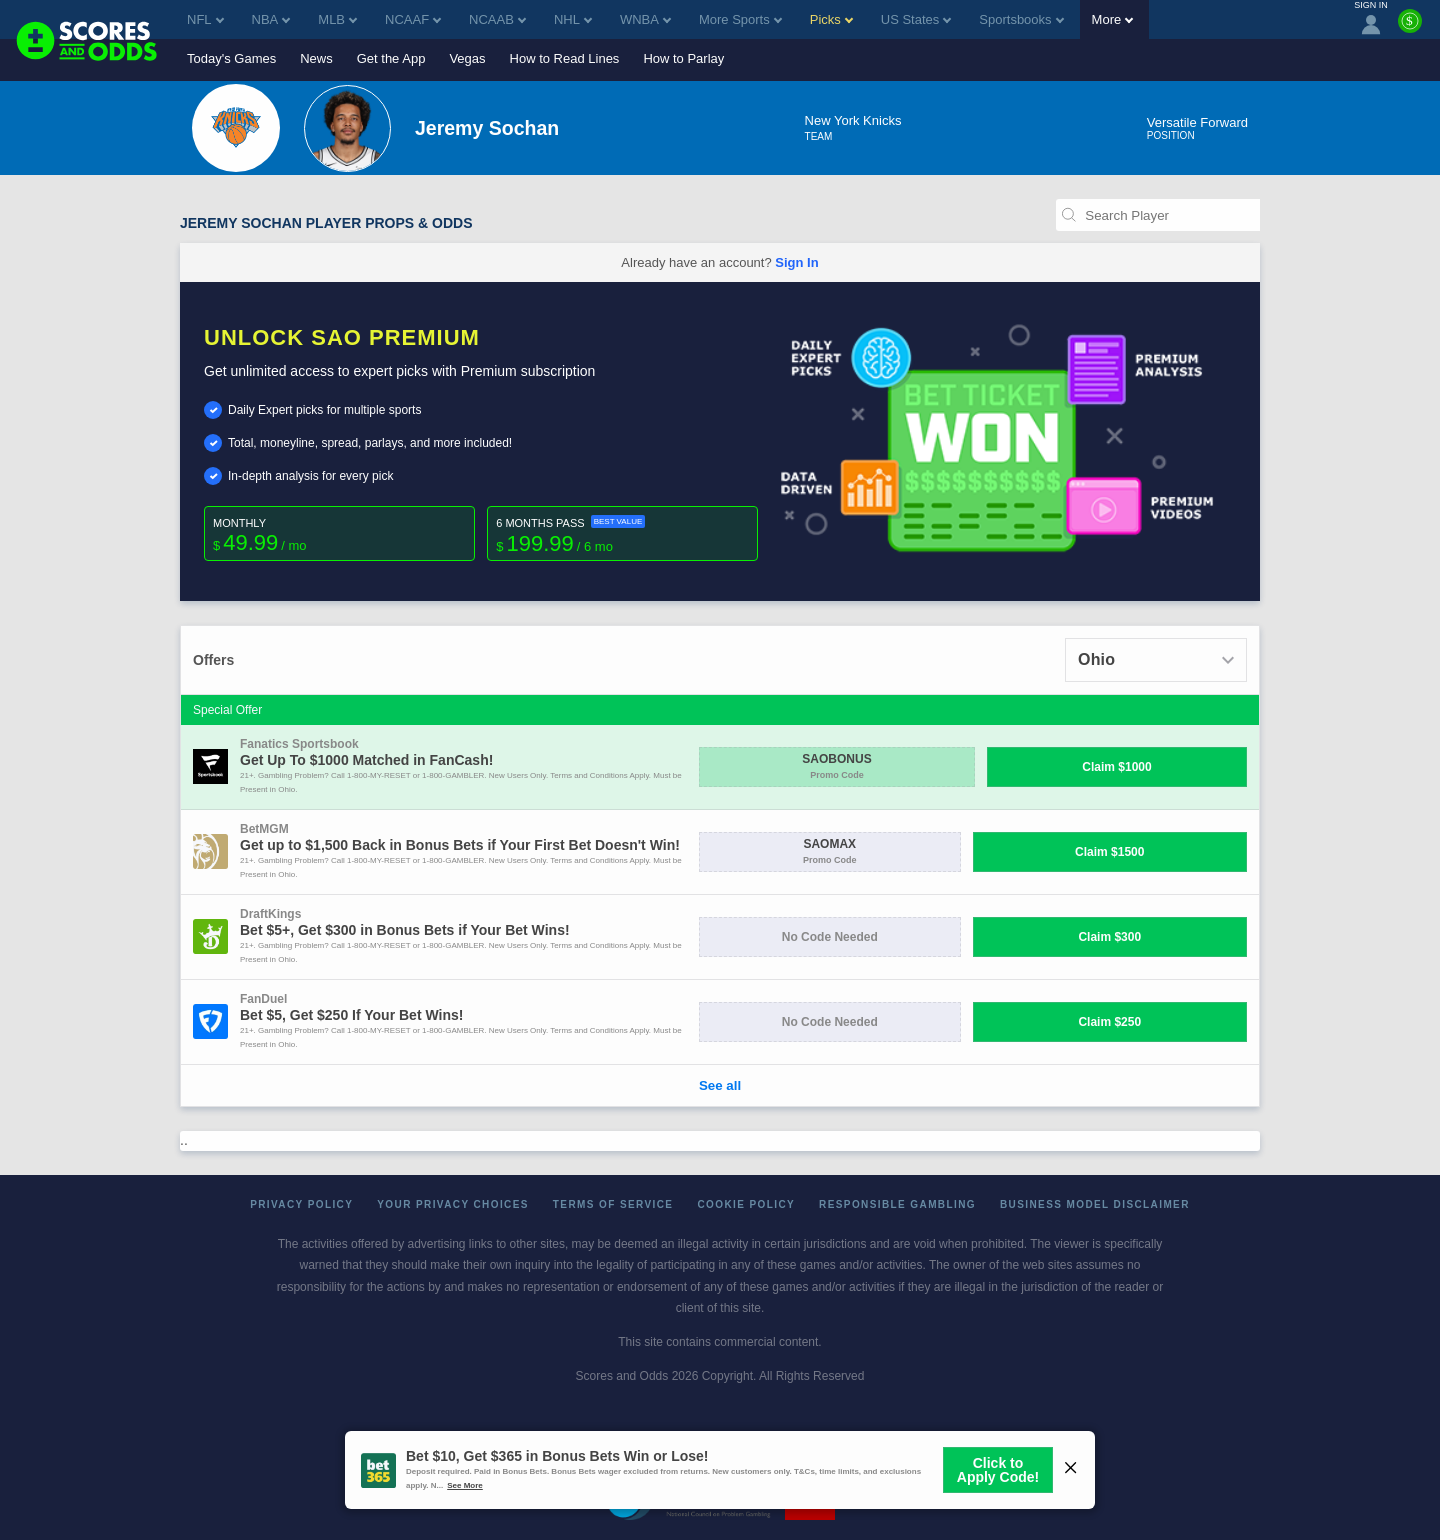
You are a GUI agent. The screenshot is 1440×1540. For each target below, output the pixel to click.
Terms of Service (613, 1204)
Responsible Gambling (897, 1204)
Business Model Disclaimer (1095, 1204)
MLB (337, 19)
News (316, 58)
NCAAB (497, 19)
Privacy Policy (301, 1204)
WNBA (645, 19)
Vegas (467, 58)
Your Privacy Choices (453, 1204)
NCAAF (413, 19)
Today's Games (231, 58)
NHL (573, 19)
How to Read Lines (565, 58)
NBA (271, 19)
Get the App (391, 58)
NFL (205, 19)
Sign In (796, 262)
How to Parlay (683, 58)
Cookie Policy (746, 1204)
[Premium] (1410, 29)
